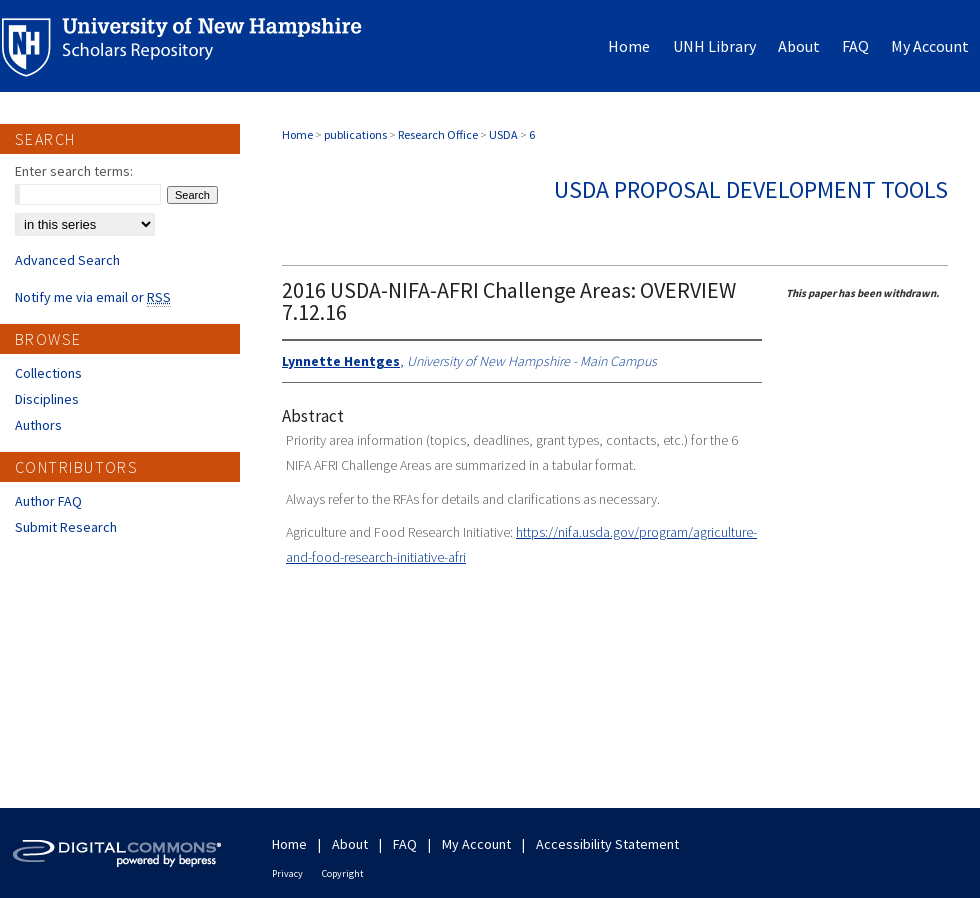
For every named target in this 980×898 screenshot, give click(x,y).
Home (297, 134)
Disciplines (47, 399)
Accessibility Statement (607, 844)
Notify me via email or (93, 297)
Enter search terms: (74, 171)
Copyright (343, 873)
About (350, 844)
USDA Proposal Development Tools (751, 189)
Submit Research (66, 527)
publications (355, 134)
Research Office (438, 134)
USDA (503, 134)
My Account (476, 844)
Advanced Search (67, 260)
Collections (48, 373)
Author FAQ (48, 501)
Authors (38, 425)
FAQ (405, 844)
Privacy (287, 873)
